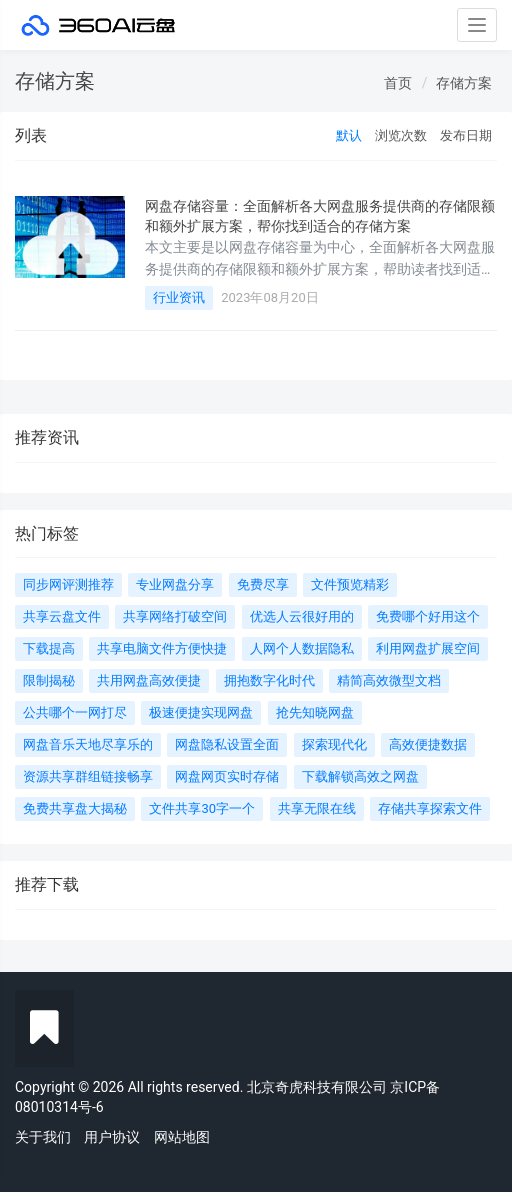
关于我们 (43, 1137)
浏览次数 (401, 135)
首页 (398, 83)
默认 (349, 135)
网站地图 (182, 1137)
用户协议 (112, 1137)
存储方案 (464, 83)
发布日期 (466, 135)
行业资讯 (179, 297)
